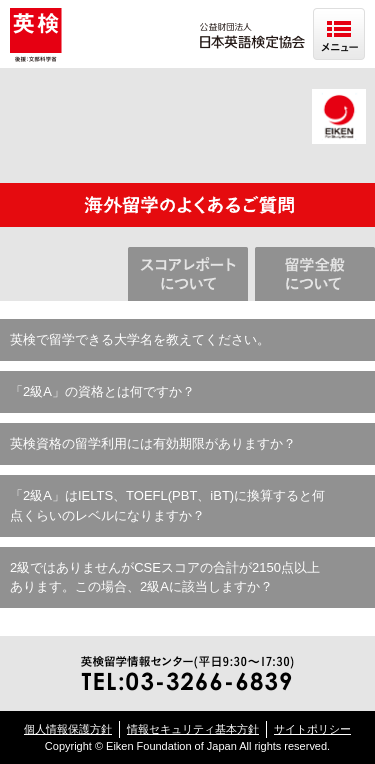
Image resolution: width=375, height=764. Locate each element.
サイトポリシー (312, 729)
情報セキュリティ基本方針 (193, 729)
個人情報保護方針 (68, 729)
